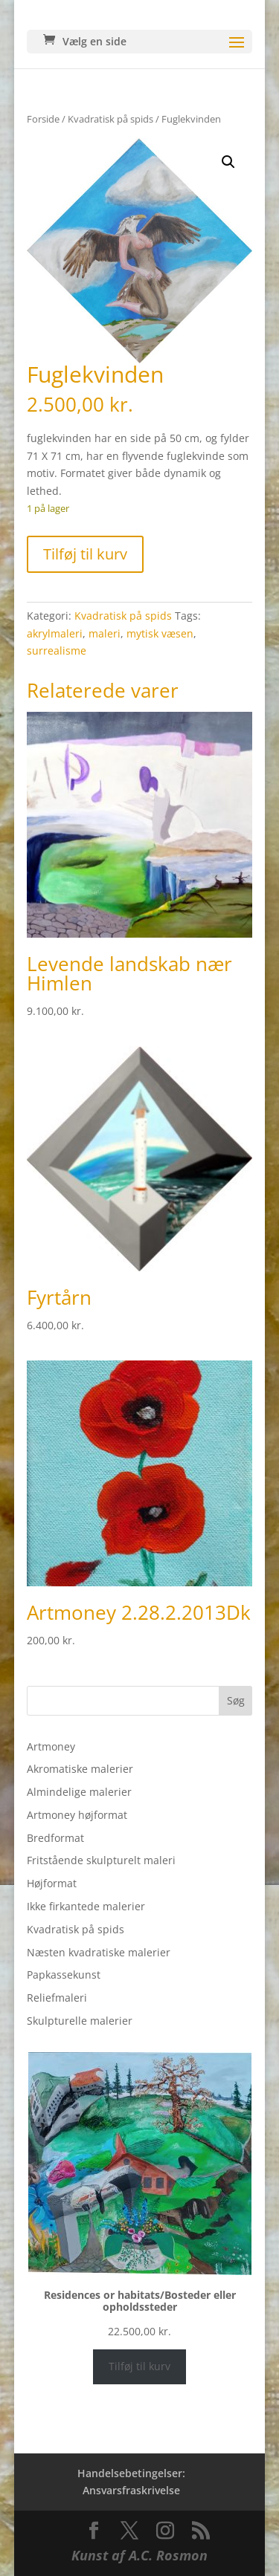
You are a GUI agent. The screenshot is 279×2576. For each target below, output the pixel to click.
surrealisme (56, 650)
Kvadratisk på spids (110, 119)
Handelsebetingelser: (131, 2473)
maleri (105, 633)
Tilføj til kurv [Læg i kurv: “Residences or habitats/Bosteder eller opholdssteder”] (139, 2366)
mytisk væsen (159, 633)
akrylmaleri (55, 633)
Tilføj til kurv (85, 554)
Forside (43, 119)
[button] (228, 162)
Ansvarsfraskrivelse (131, 2490)
